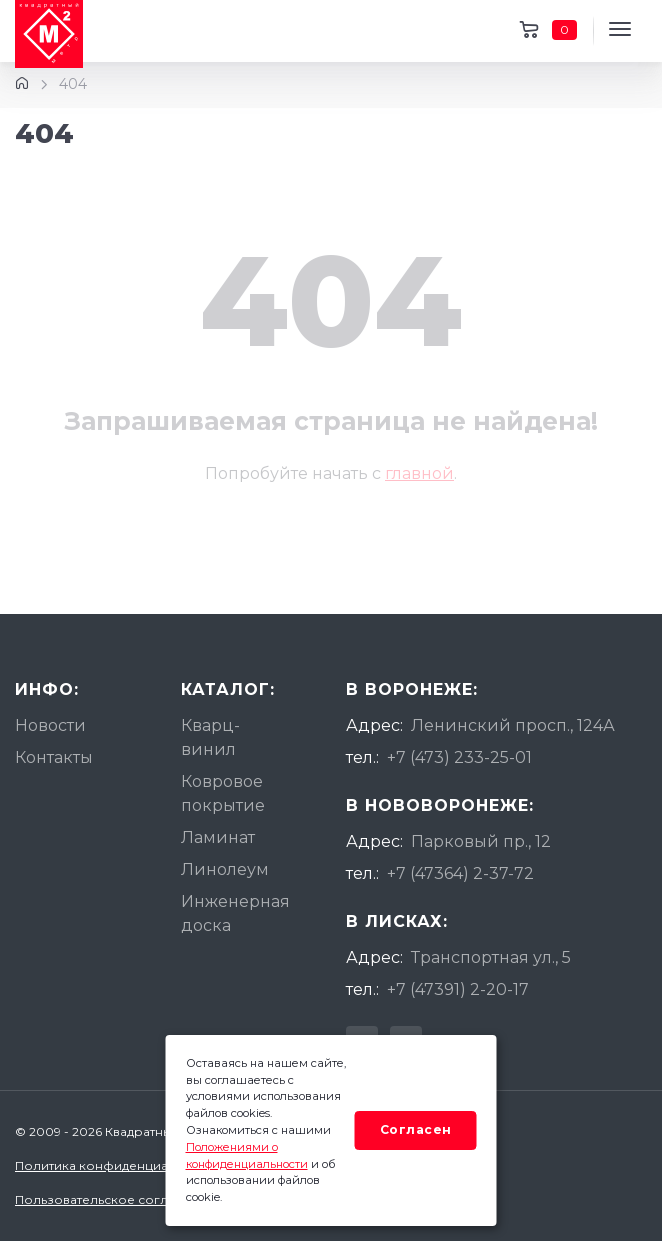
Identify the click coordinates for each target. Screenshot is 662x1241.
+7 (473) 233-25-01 (459, 757)
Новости (50, 725)
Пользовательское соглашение (116, 1199)
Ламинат (218, 837)
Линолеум (225, 869)
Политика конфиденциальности (117, 1165)
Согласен (416, 1129)
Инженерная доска (235, 913)
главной (419, 473)
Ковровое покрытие (223, 793)
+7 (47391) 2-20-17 (458, 989)
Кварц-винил (210, 737)
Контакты (54, 757)
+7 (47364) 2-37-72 (460, 873)
